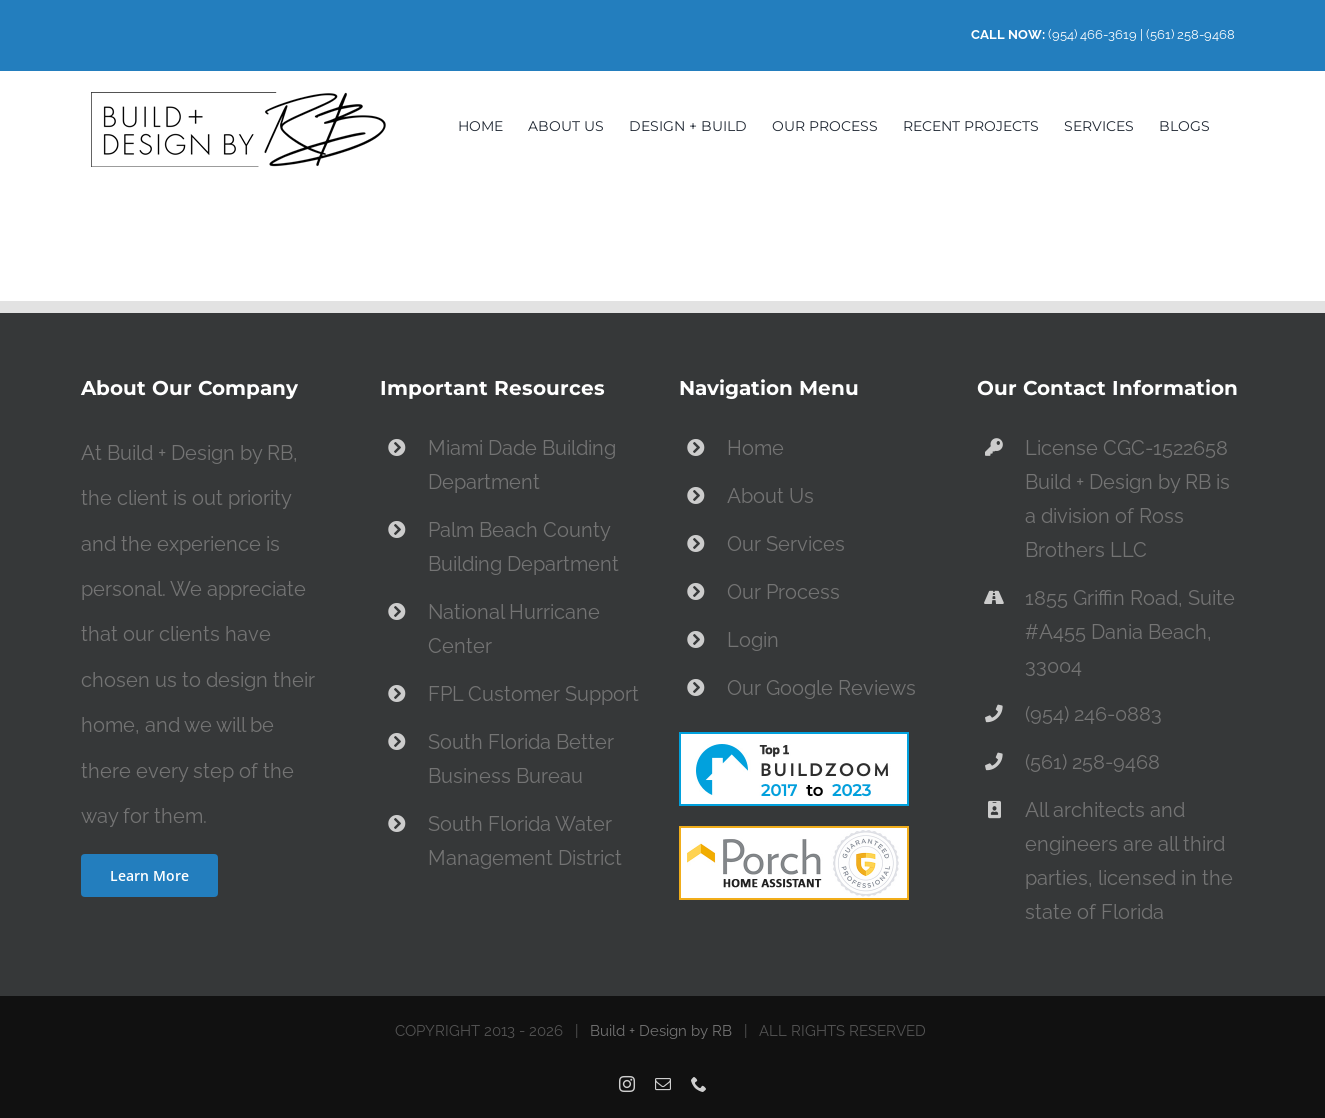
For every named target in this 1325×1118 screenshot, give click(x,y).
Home (755, 448)
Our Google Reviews (821, 688)
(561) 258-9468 (1190, 34)
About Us (770, 496)
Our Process (783, 592)
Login (753, 640)
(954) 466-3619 (1092, 34)
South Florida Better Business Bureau (521, 759)
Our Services (786, 544)
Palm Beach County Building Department (523, 547)
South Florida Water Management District (525, 841)
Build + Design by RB (661, 1031)
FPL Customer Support (533, 694)
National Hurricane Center (514, 629)
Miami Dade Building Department (522, 465)
